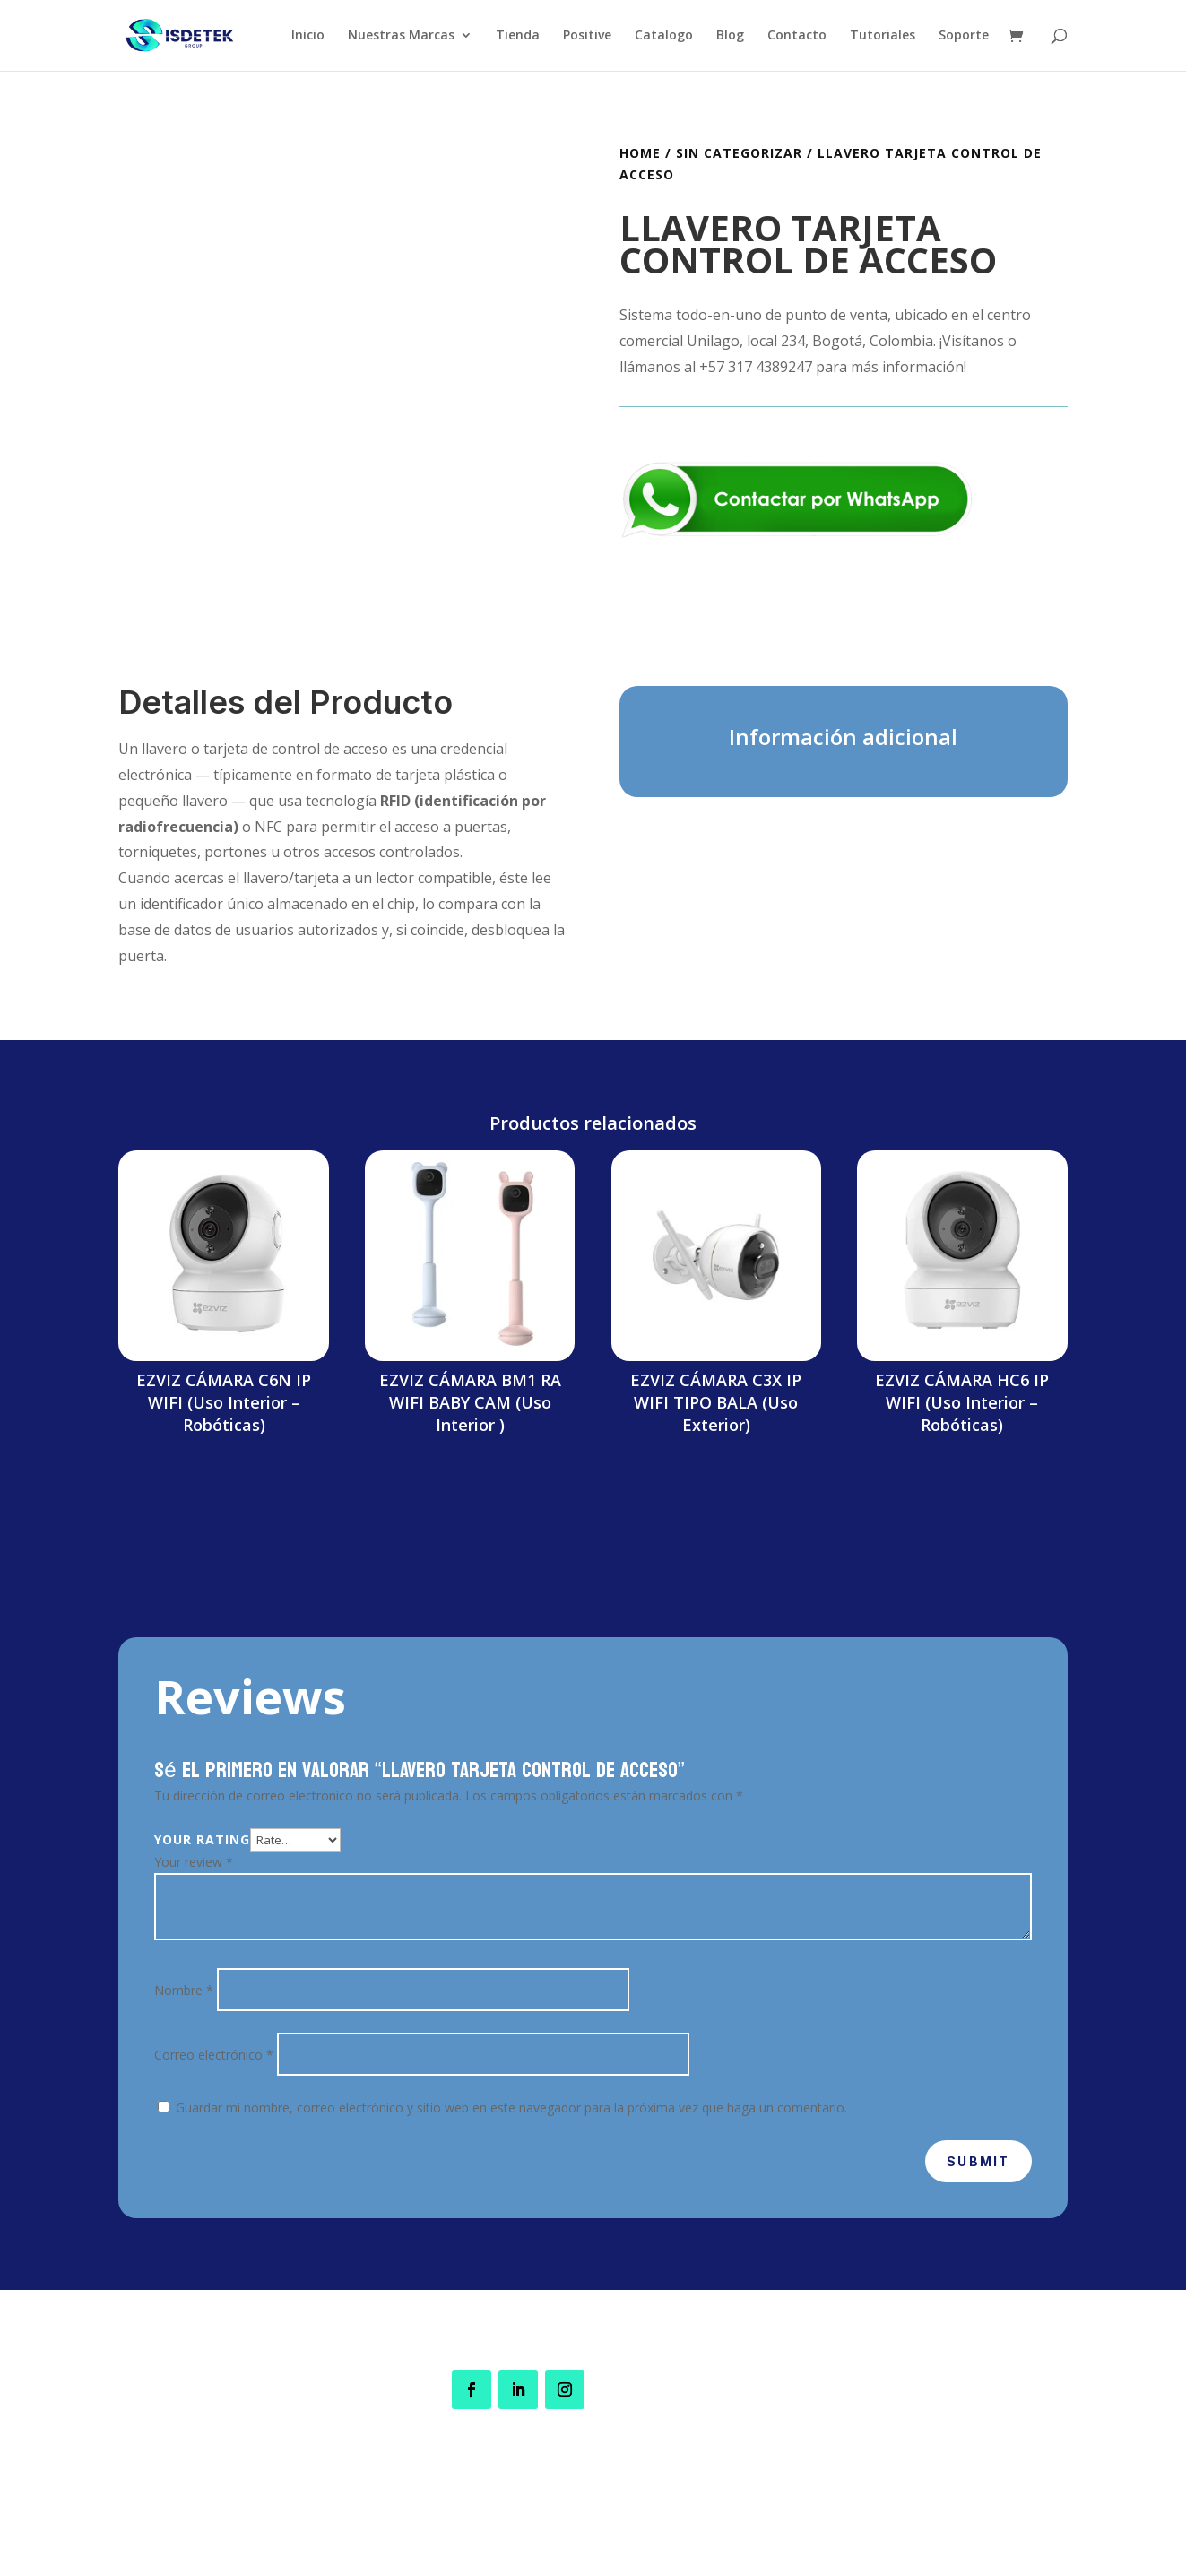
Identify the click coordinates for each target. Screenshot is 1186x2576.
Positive (587, 37)
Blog (730, 37)
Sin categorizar (739, 152)
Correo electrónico (213, 2054)
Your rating (202, 1839)
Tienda (518, 37)
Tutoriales (882, 37)
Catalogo (664, 37)
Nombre (183, 1990)
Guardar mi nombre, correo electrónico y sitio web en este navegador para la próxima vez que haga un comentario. (511, 2107)
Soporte (964, 37)
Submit (978, 2161)
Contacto (797, 37)
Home (640, 152)
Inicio (308, 37)
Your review (193, 1861)
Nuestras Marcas (401, 37)
